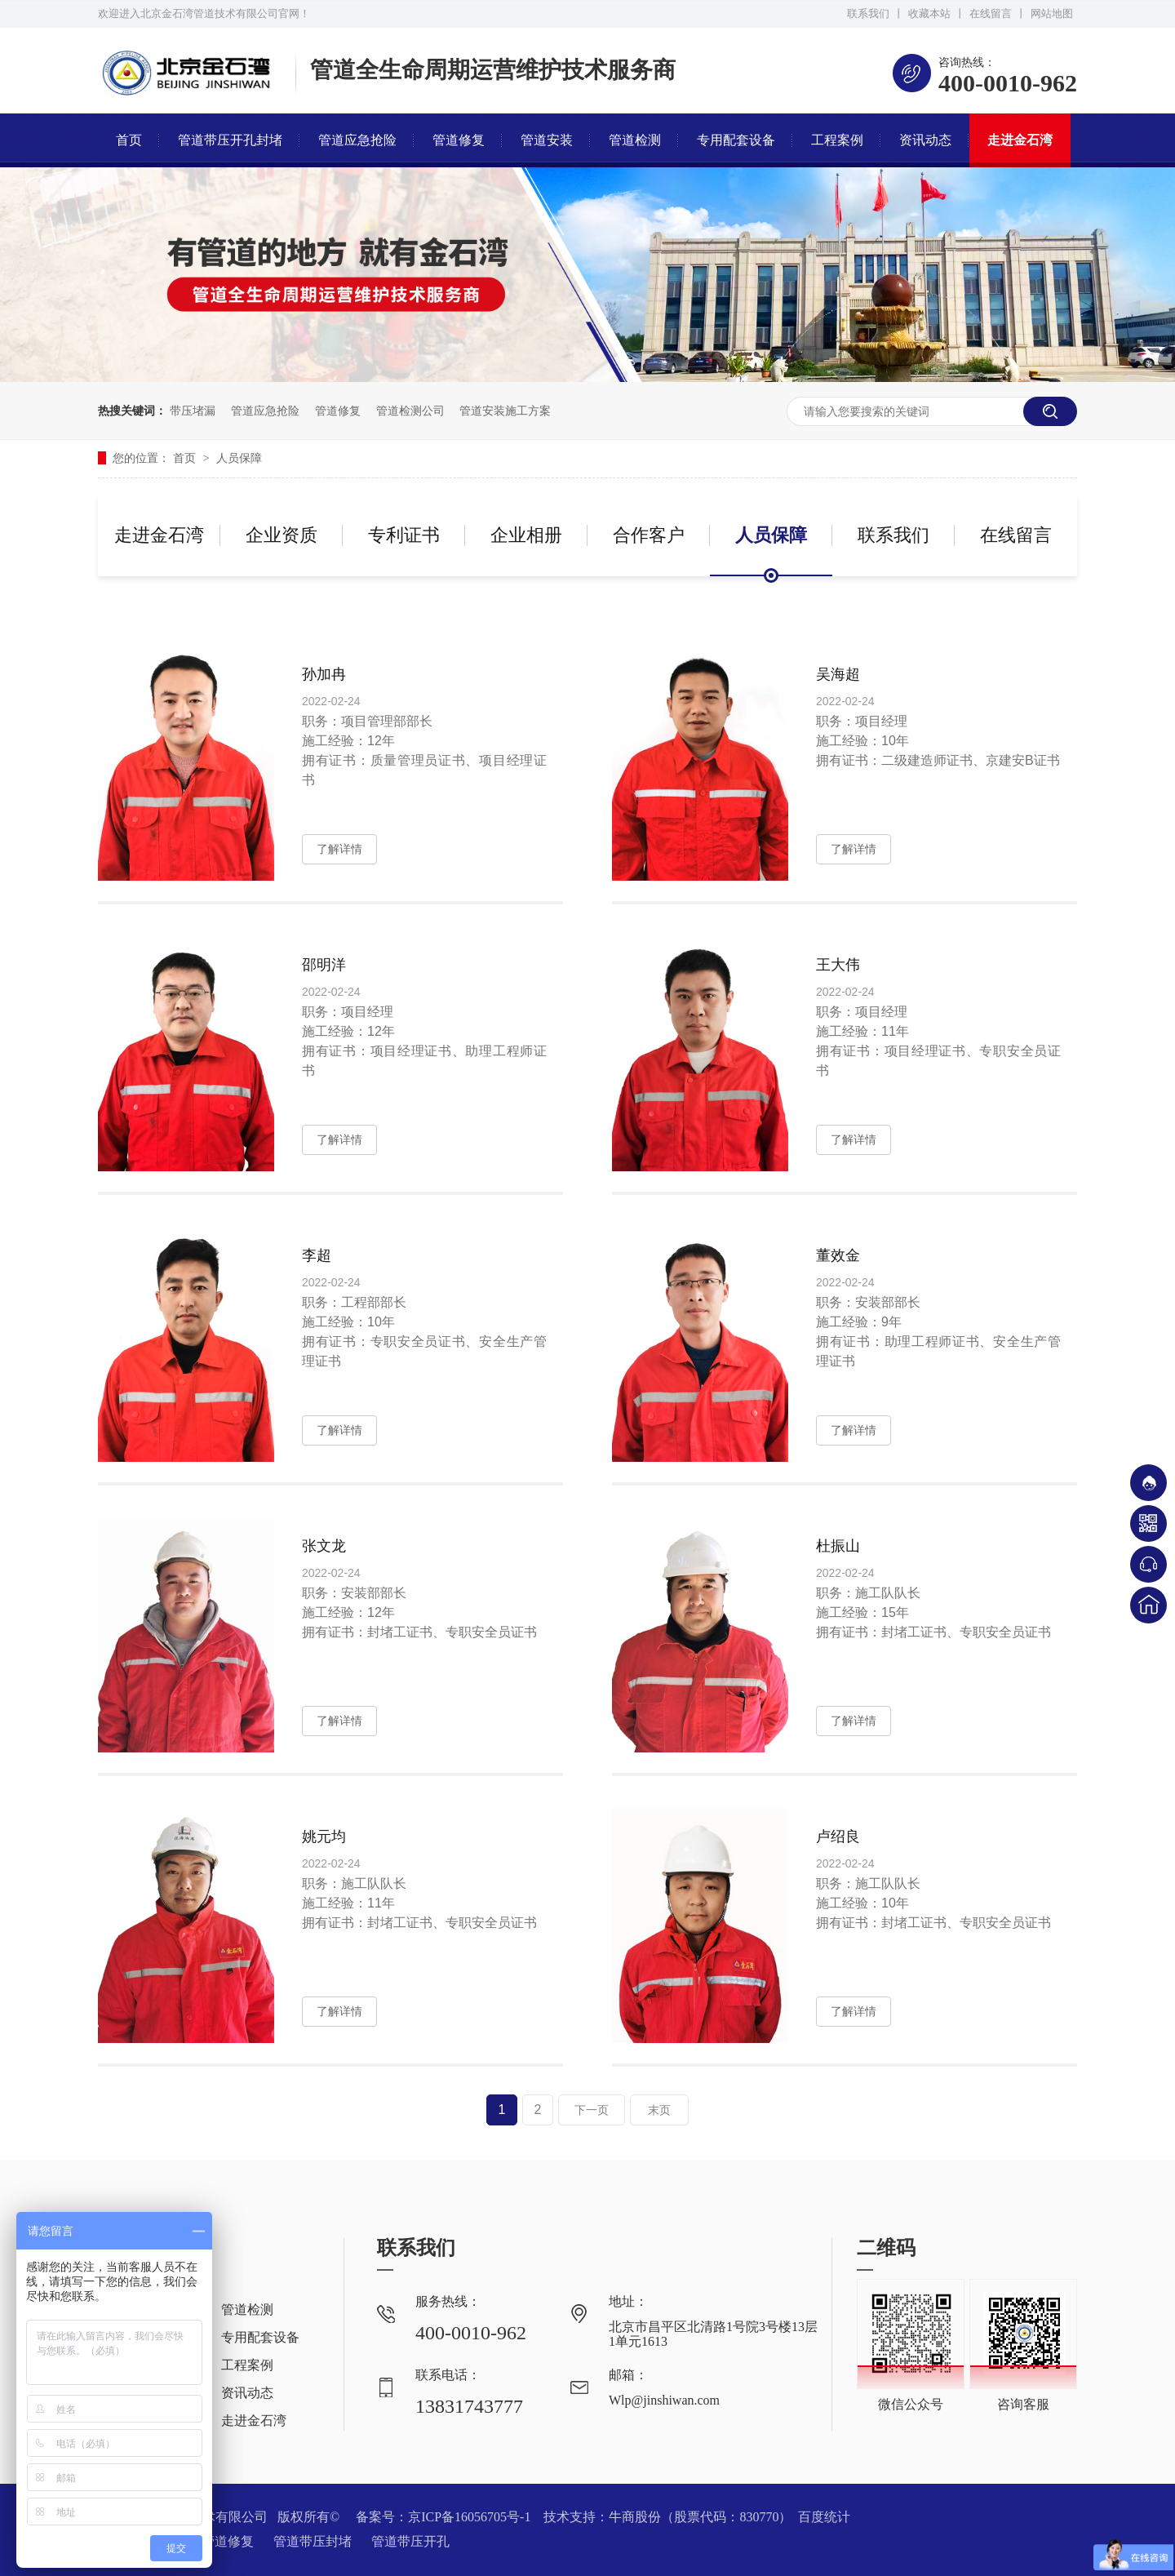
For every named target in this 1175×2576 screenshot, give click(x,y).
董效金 (838, 1255)
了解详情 (339, 848)
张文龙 (324, 1546)
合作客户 (649, 535)
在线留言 (990, 13)
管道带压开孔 (410, 2541)
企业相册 (526, 535)
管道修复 (458, 140)
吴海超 (838, 674)
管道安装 (547, 140)
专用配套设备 (736, 140)
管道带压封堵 (314, 2541)
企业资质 (281, 535)
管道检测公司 (410, 410)
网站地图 (1052, 13)
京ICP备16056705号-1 (469, 2517)
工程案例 (837, 140)
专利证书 (404, 535)
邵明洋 (324, 965)
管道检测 (635, 140)
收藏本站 (929, 13)
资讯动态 (925, 140)
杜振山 (838, 1546)
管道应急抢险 (357, 140)
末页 (659, 2109)
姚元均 (324, 1836)
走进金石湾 (1020, 140)
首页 (129, 140)
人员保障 (239, 457)
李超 (316, 1255)
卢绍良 (838, 1836)
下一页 (591, 2109)
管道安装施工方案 (505, 410)
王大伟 (838, 965)
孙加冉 (324, 674)
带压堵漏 (192, 410)
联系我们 (868, 13)
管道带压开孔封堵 (230, 140)
